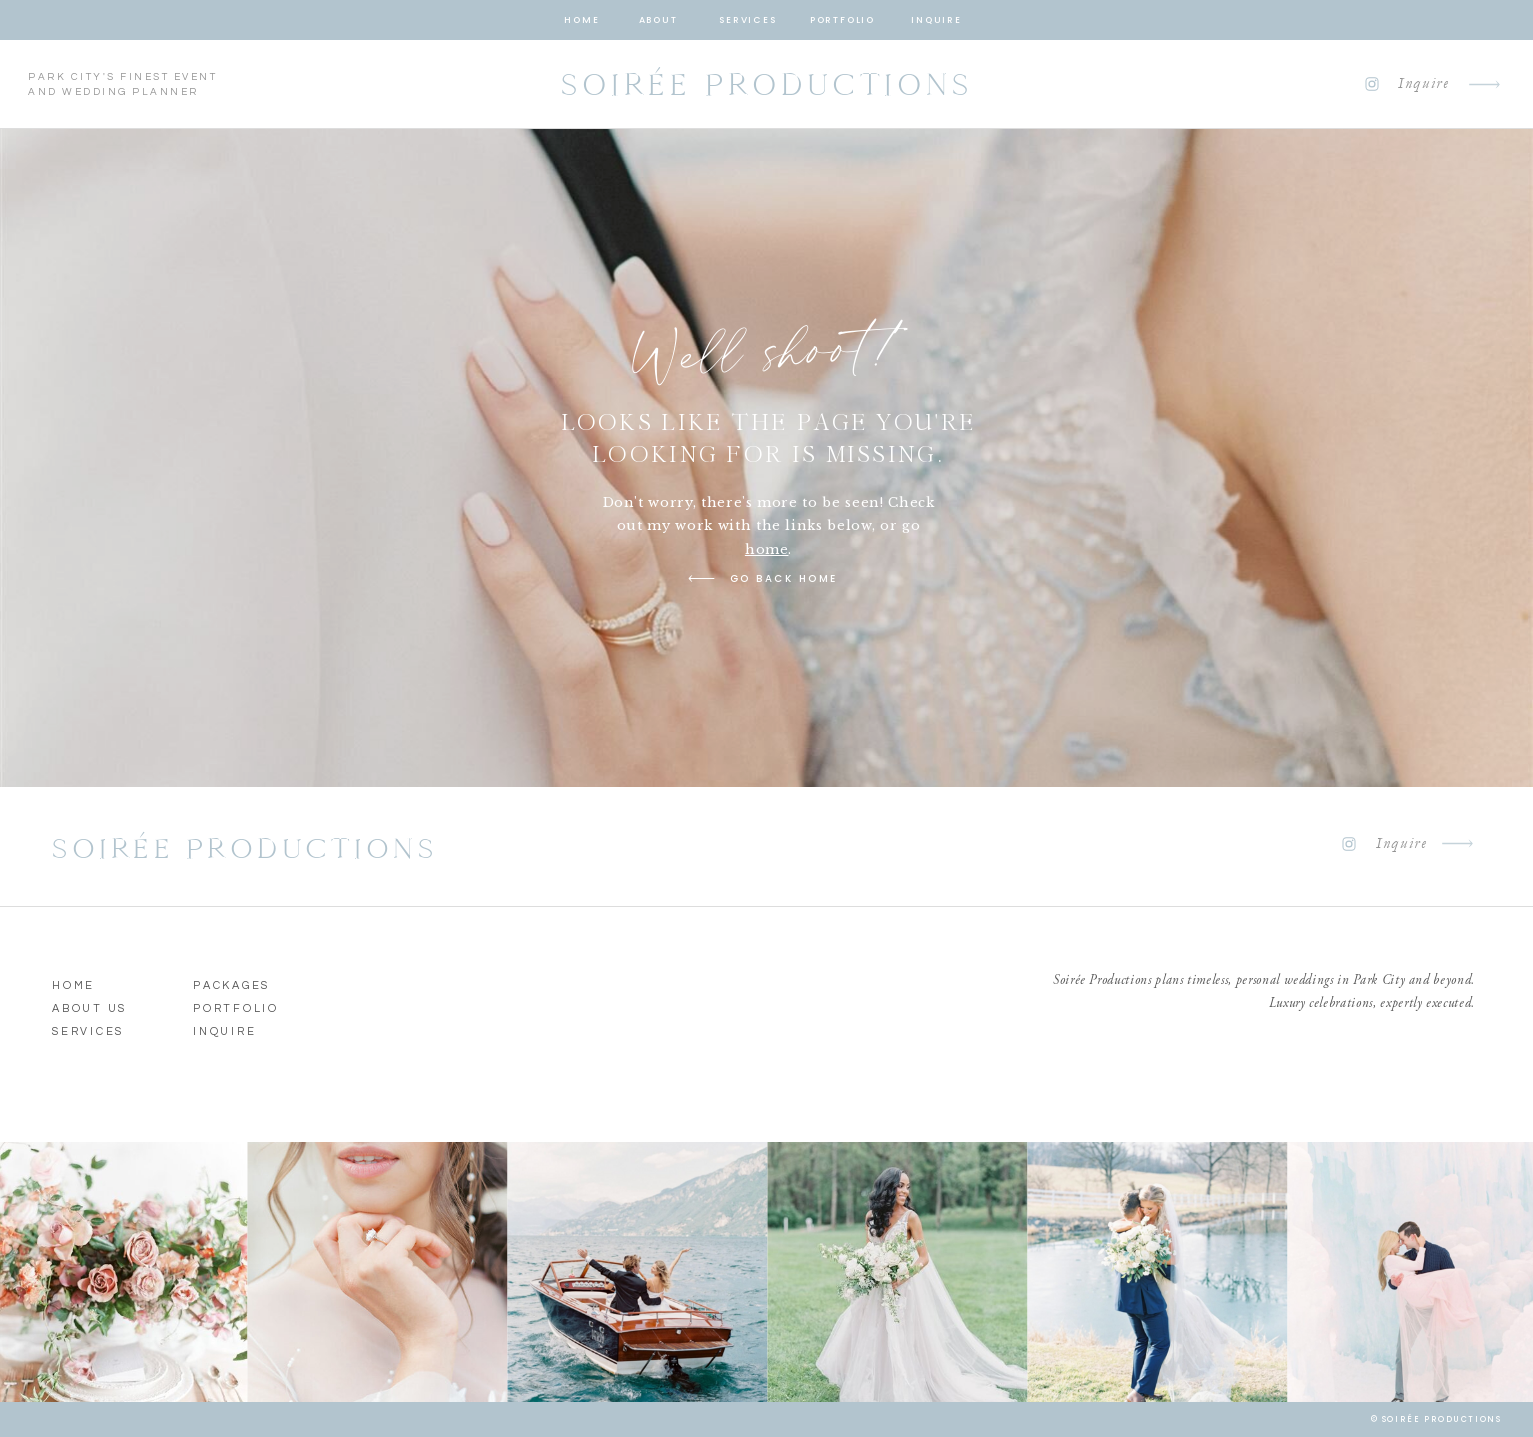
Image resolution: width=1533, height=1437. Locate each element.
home (767, 549)
